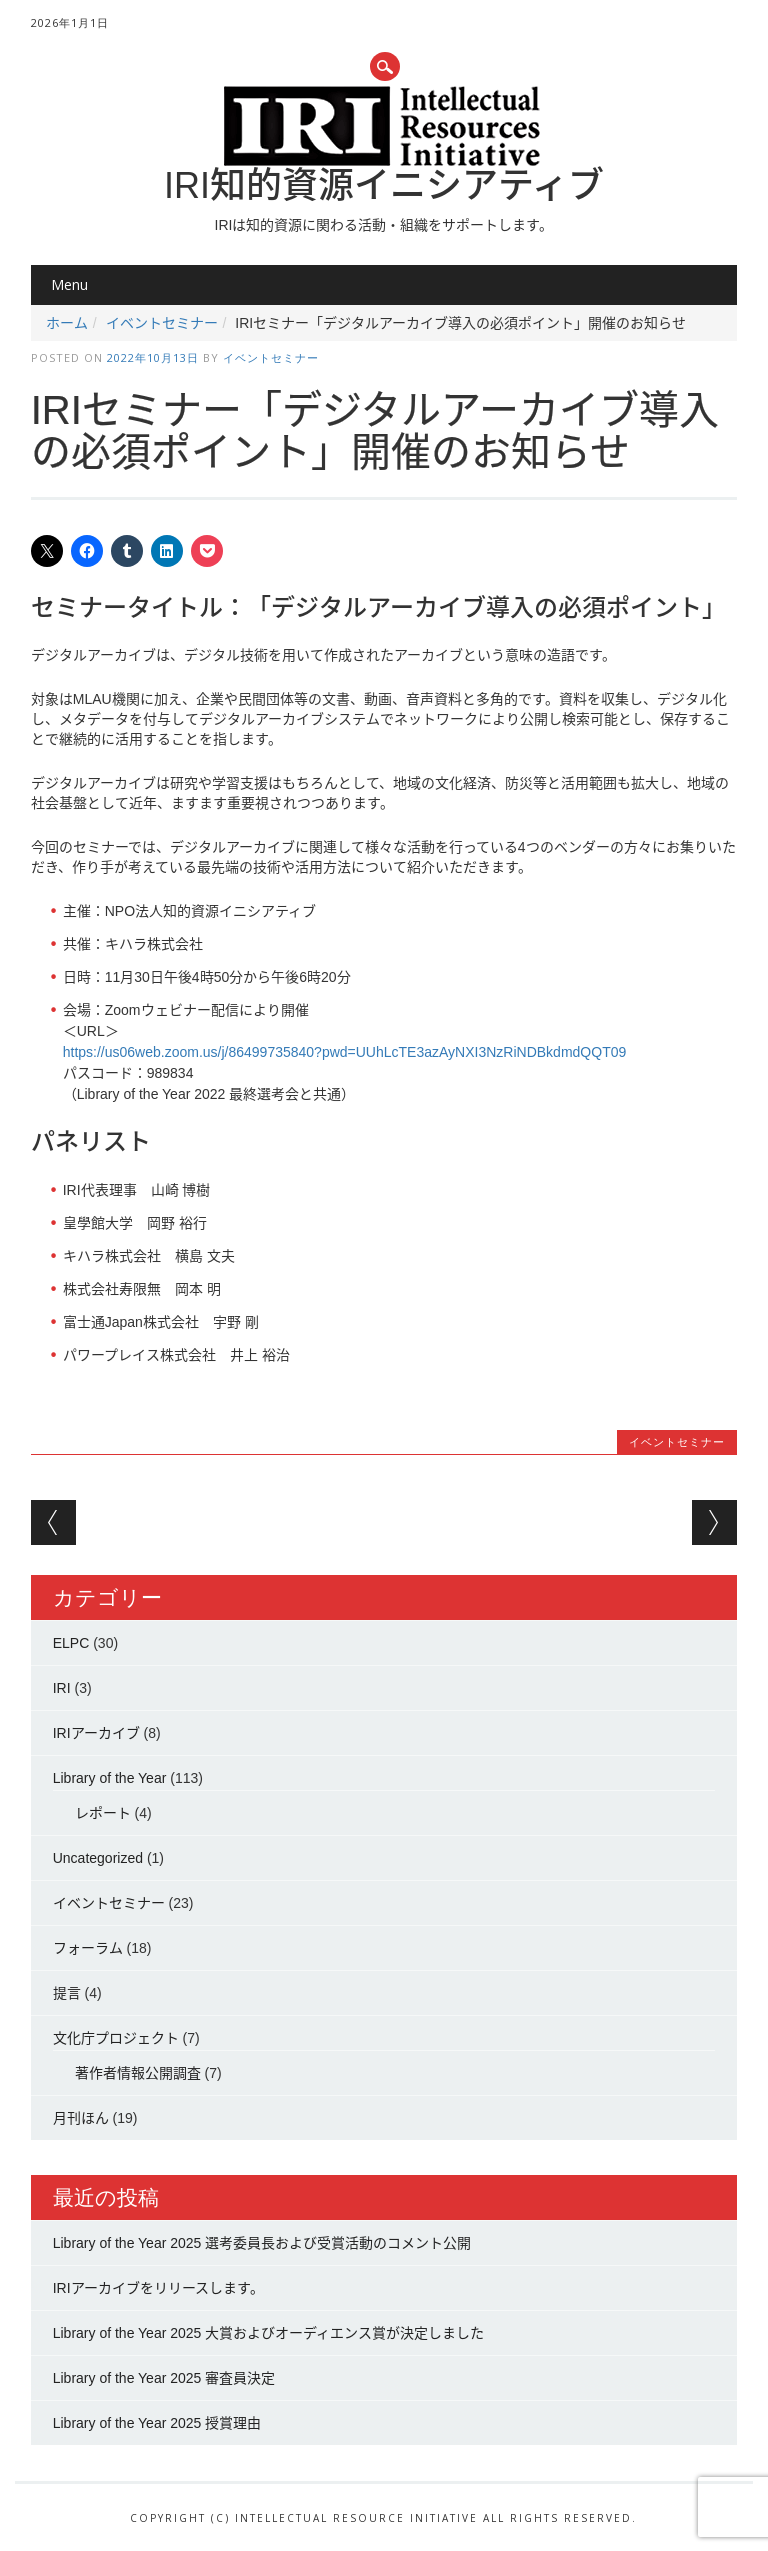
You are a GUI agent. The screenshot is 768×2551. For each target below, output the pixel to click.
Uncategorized (98, 1858)
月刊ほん (81, 2118)
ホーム (67, 323)
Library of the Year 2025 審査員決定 (164, 2378)
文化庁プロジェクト (116, 2038)
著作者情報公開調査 (138, 2073)
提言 (67, 1993)
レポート (103, 1813)
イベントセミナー (162, 323)
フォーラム (88, 1948)
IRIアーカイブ (96, 1733)
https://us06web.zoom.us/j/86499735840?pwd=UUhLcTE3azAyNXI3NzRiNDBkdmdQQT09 (345, 1052)
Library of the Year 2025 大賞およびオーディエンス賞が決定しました (269, 2333)
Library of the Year (110, 1778)
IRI (62, 1688)
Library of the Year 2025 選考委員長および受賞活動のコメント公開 (262, 2243)
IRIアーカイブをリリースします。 (158, 2288)
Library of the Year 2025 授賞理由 (157, 2423)
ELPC (71, 1643)
